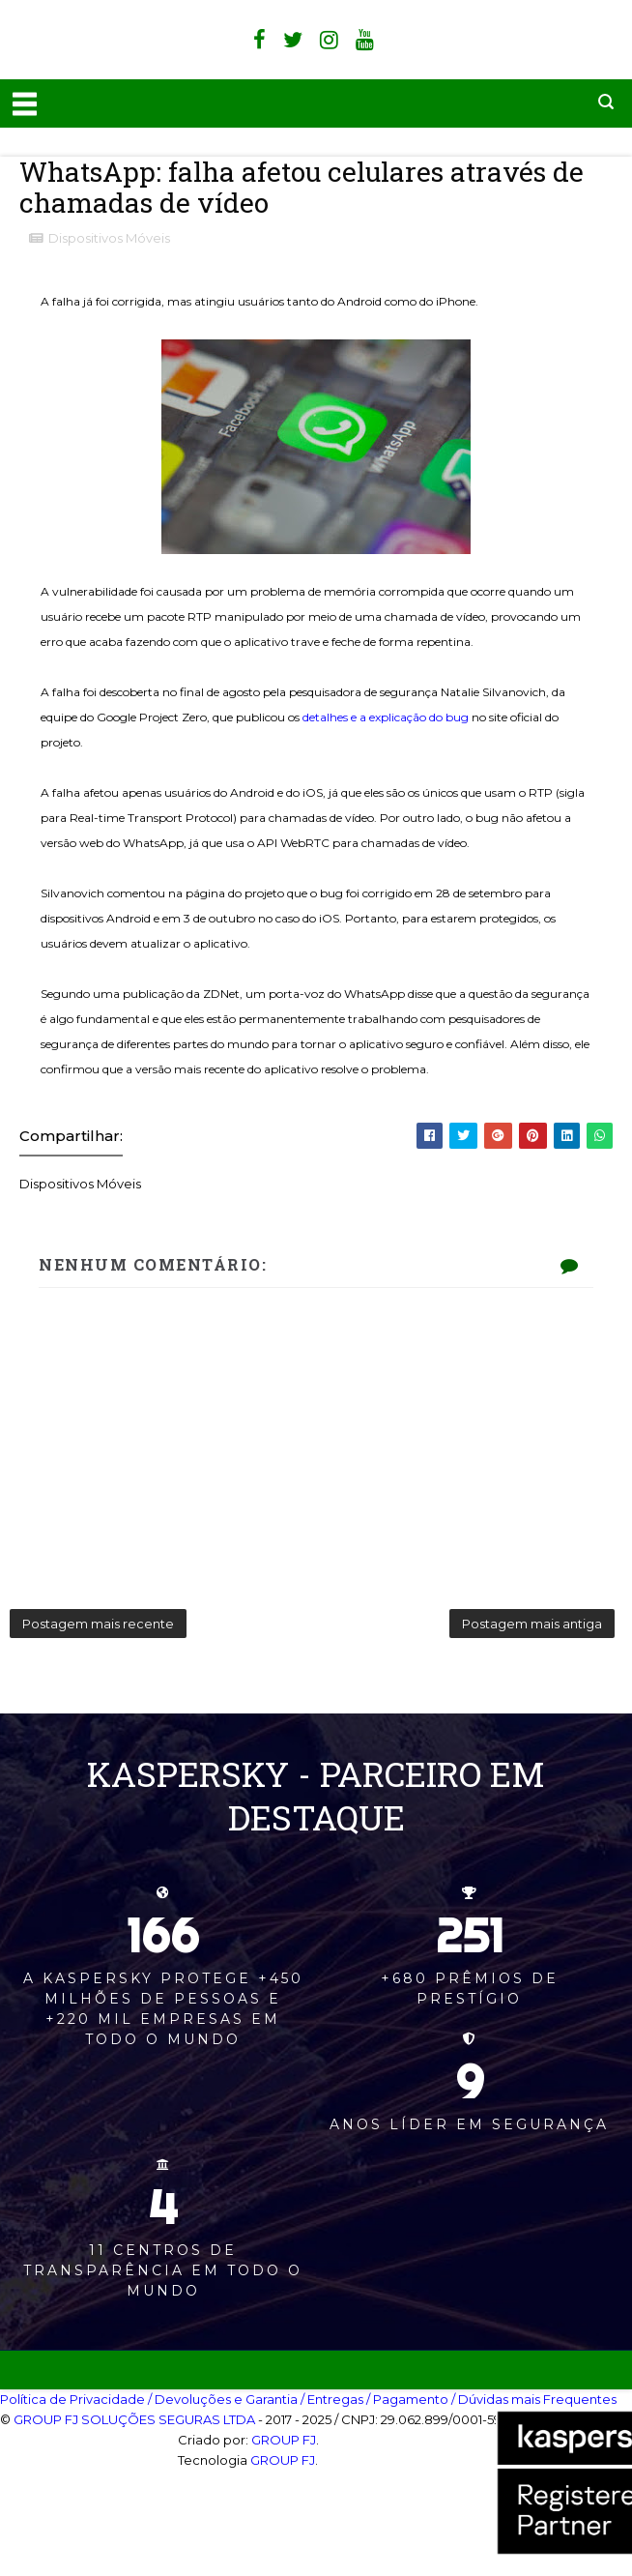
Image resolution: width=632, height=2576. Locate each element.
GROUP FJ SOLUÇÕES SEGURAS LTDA (134, 2419)
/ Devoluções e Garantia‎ (223, 2399)
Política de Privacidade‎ (72, 2399)
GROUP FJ (283, 2439)
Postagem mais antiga (532, 1623)
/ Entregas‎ (332, 2399)
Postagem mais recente (98, 1623)
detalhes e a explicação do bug (385, 717)
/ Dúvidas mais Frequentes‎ (534, 2399)
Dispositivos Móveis (109, 238)
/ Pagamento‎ (407, 2399)
